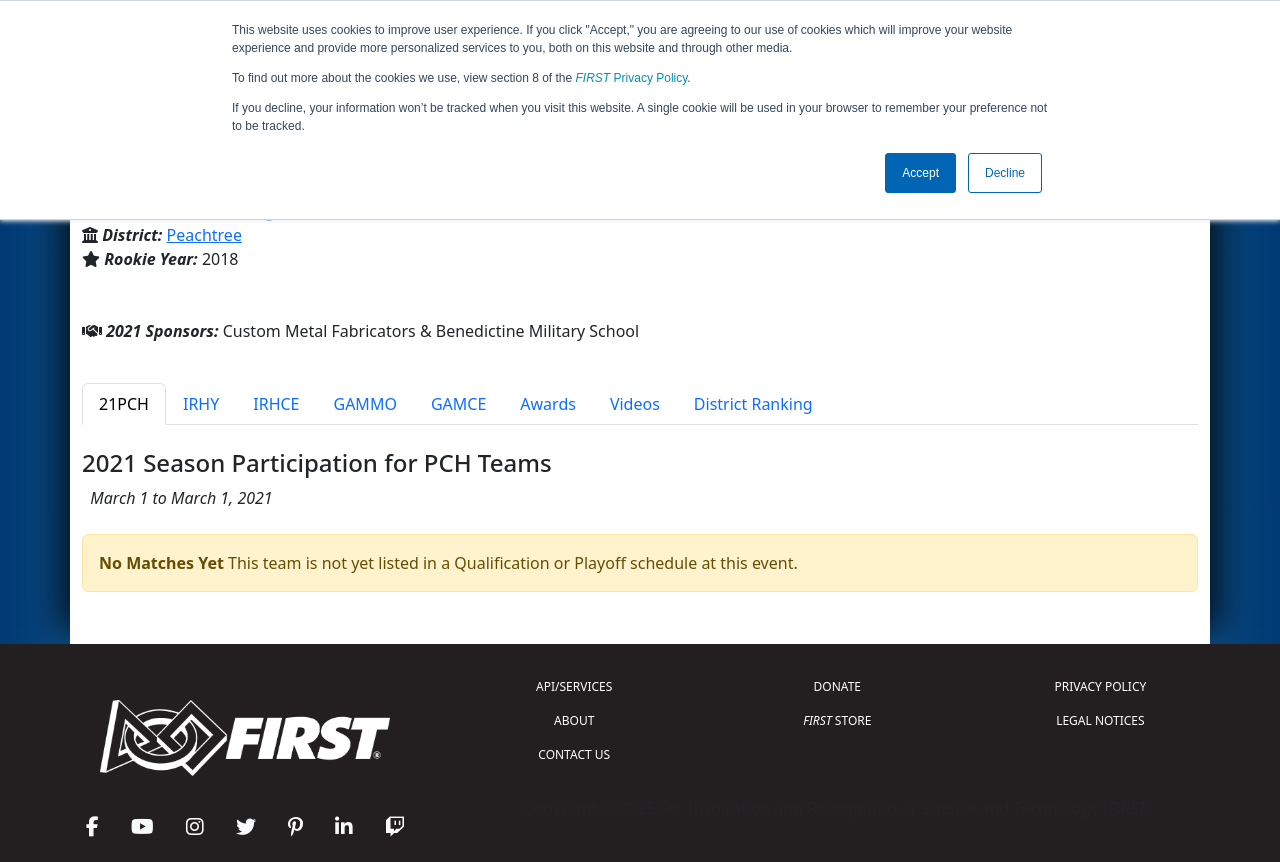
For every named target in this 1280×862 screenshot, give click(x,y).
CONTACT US (574, 754)
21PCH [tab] (124, 404)
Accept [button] (920, 173)
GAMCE (458, 404)
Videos (635, 404)
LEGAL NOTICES (1100, 720)
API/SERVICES (574, 686)
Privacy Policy (632, 78)
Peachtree (204, 235)
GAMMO (365, 404)
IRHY (201, 404)
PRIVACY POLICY (1100, 686)
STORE (837, 720)
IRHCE (276, 404)
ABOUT (574, 720)
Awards (548, 404)
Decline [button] (1005, 173)
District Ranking (753, 404)
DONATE (837, 686)
